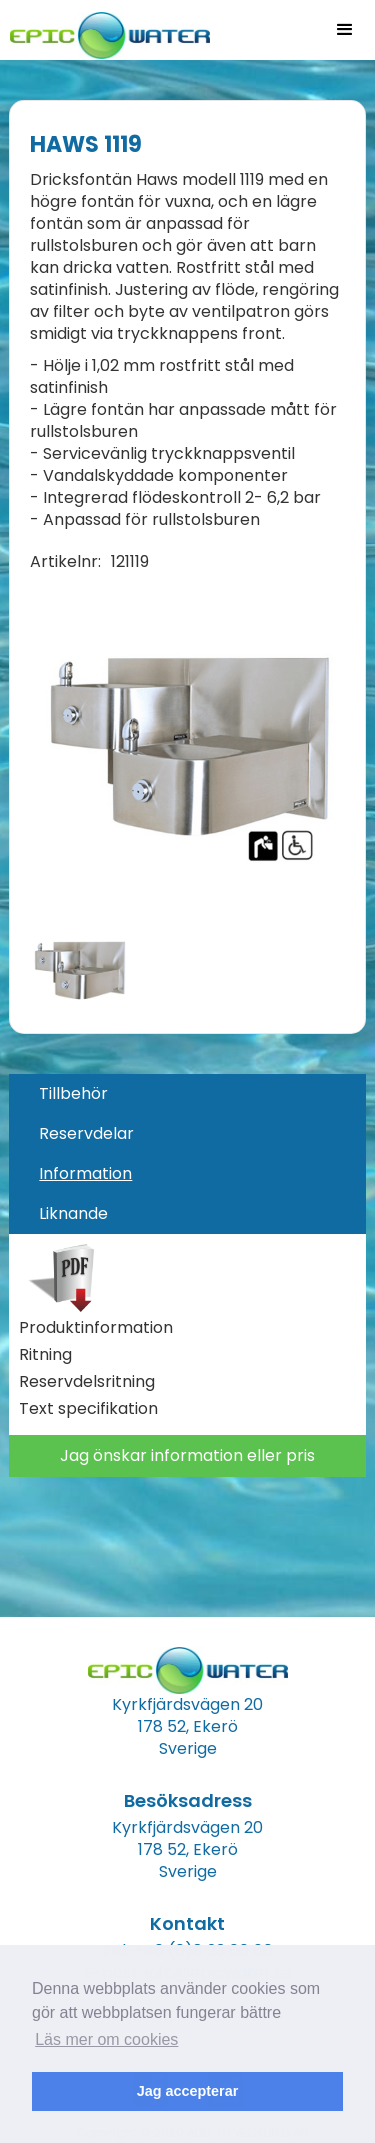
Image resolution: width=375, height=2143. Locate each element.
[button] (345, 30)
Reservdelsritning (87, 1382)
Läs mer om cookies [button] (106, 2039)
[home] (105, 29)
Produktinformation (96, 1328)
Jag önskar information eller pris (187, 1455)
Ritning (45, 1355)
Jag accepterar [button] (188, 2091)
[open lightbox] (187, 748)
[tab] (187, 1094)
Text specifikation (88, 1409)
